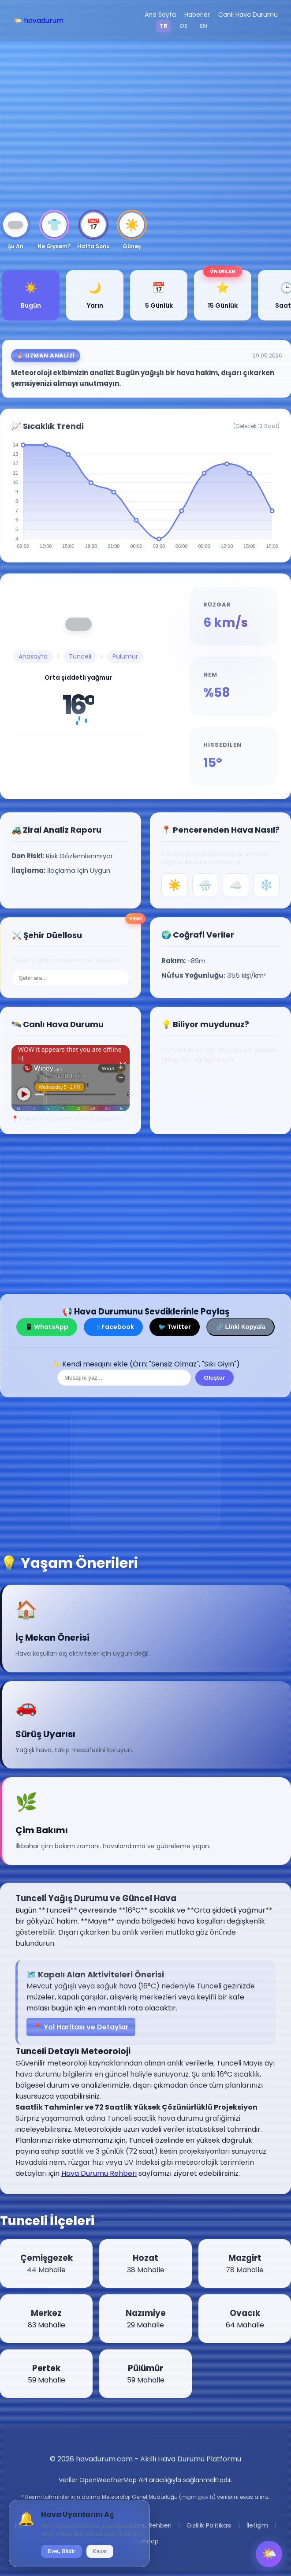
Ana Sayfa (160, 14)
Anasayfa (33, 656)
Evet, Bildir (61, 2551)
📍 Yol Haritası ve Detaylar (81, 2027)
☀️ (174, 885)
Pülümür (125, 656)
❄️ (266, 885)
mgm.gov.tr (197, 2497)
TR (164, 26)
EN (203, 26)
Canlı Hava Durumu (248, 14)
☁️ (235, 885)
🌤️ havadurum (38, 20)
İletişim (257, 2525)
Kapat (100, 2551)
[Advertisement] (145, 125)
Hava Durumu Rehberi (99, 2173)
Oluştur (214, 1377)
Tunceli (80, 656)
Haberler (197, 14)
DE (183, 26)
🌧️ (205, 885)
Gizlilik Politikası (209, 2525)
